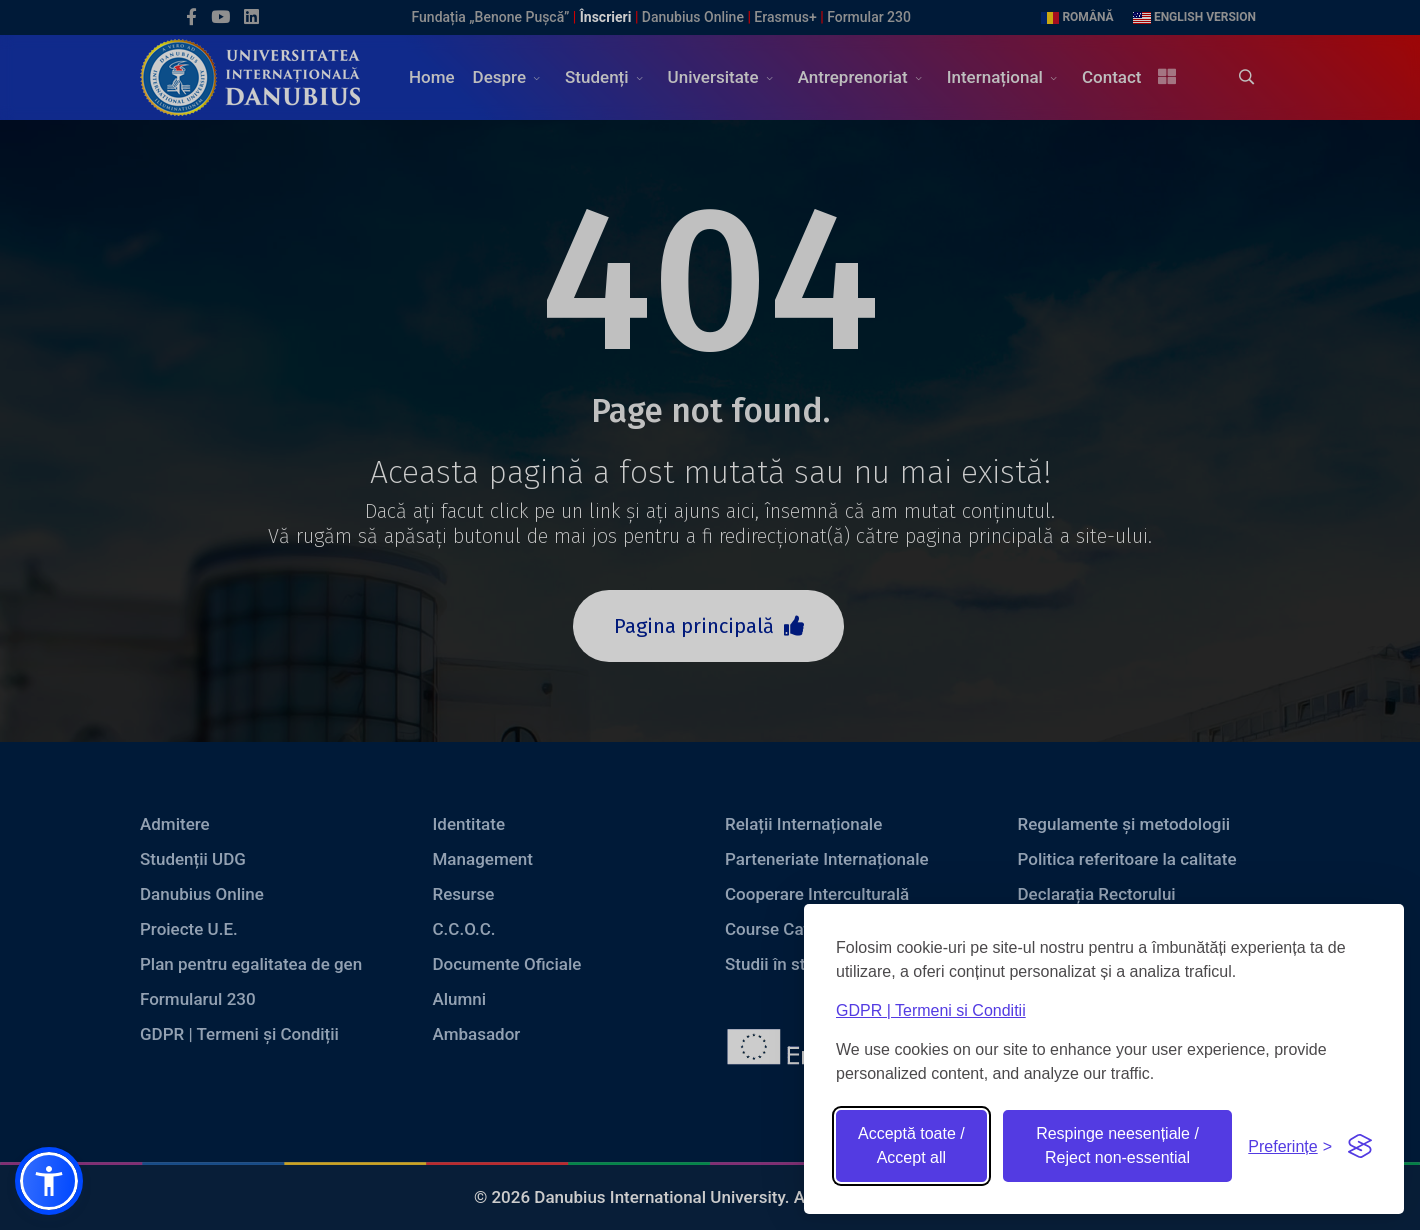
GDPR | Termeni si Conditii (931, 1010)
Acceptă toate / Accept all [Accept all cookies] (911, 1145)
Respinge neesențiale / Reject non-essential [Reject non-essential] (1117, 1145)
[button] (49, 1181)
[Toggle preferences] (1290, 1146)
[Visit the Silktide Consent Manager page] (1360, 1146)
